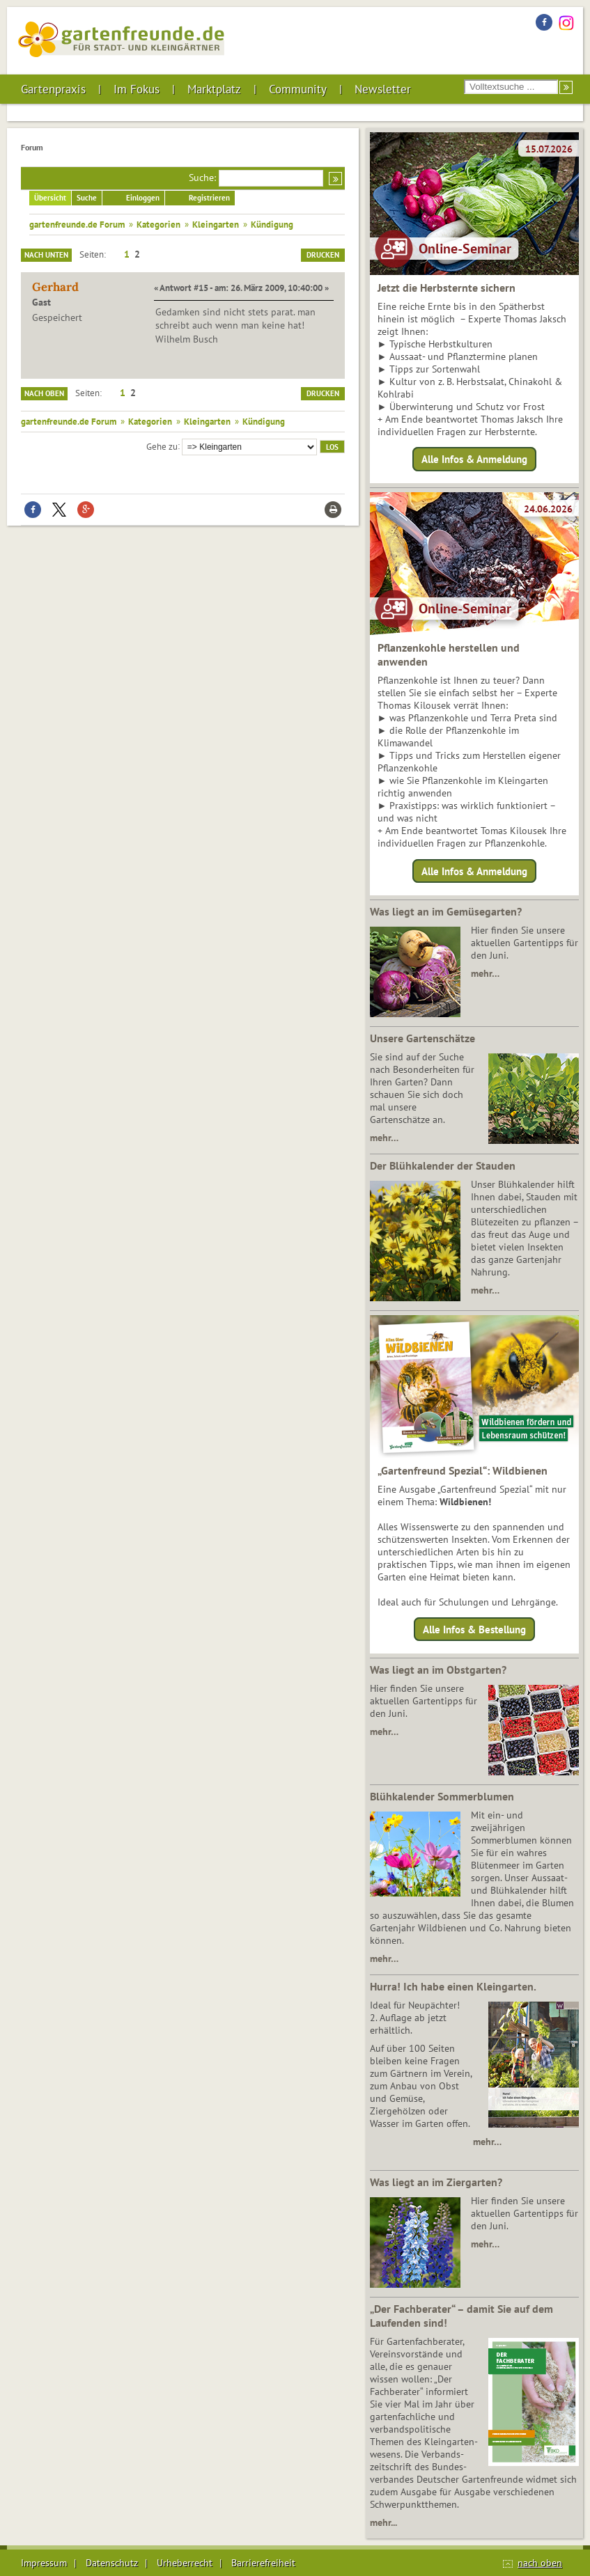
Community (298, 89)
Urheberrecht (184, 2563)
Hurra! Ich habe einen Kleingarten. (453, 1986)
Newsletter (383, 89)
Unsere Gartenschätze (422, 1038)
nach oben (540, 2563)
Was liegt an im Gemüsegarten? (446, 911)
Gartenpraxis (53, 89)
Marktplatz (214, 89)
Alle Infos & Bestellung (474, 1629)
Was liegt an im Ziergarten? (436, 2182)
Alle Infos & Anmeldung (474, 459)
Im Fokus (137, 89)
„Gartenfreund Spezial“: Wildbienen (463, 1470)
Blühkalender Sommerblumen (442, 1796)
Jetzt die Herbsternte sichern (446, 287)
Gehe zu (162, 445)
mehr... (383, 2522)
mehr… (485, 973)
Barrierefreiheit (263, 2563)
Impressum (44, 2563)
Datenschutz (112, 2563)
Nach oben (44, 393)
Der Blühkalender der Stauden (442, 1165)
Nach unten (46, 255)
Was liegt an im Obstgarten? (438, 1669)
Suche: (202, 177)
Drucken (322, 255)
